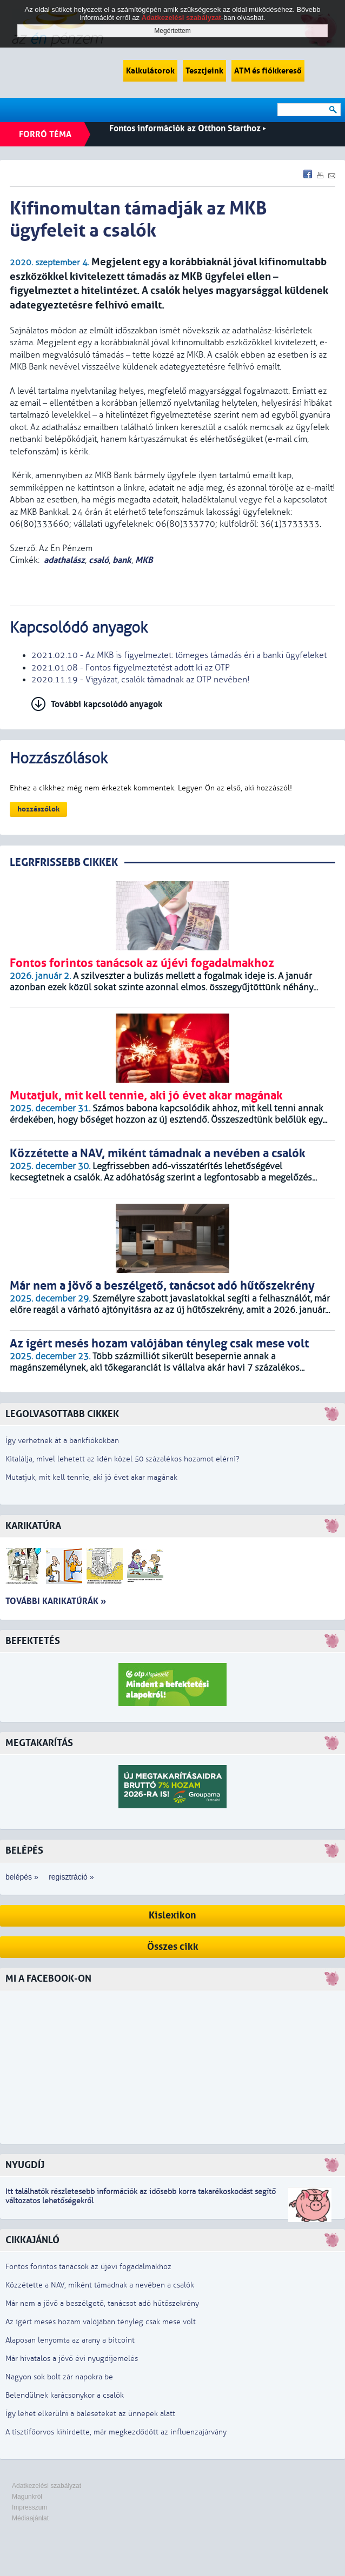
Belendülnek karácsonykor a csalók (64, 2395)
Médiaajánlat (30, 2518)
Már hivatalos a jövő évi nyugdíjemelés (71, 2358)
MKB (144, 560)
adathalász (64, 560)
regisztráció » (71, 1877)
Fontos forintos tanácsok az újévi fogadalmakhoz (88, 2266)
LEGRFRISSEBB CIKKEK (64, 862)
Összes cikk (172, 1947)
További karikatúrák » (55, 1601)
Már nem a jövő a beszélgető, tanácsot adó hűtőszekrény (102, 2303)
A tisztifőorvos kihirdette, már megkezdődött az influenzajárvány (116, 2432)
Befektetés (32, 1641)
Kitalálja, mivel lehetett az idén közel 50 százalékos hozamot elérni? (122, 1459)
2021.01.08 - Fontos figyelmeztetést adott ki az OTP (130, 668)
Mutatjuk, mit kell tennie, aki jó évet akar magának (91, 1477)
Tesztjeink (204, 71)
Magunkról (27, 2496)
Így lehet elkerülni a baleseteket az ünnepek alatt (90, 2413)
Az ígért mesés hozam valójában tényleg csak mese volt (100, 2321)
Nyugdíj (24, 2165)
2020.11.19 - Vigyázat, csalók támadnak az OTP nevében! (140, 680)
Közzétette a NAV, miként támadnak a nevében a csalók (99, 2285)
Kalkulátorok (150, 71)
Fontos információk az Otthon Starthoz (187, 128)
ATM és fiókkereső (268, 71)
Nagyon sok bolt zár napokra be (59, 2377)
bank (121, 560)
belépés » (21, 1877)
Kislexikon (172, 1915)
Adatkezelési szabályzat (46, 2486)
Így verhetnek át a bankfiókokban (62, 1440)
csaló (99, 560)
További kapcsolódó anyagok (107, 704)
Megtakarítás (39, 1743)
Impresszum (29, 2507)
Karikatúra (33, 1526)
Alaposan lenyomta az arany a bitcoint (70, 2340)
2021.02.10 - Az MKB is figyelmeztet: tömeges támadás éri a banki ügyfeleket (179, 655)
